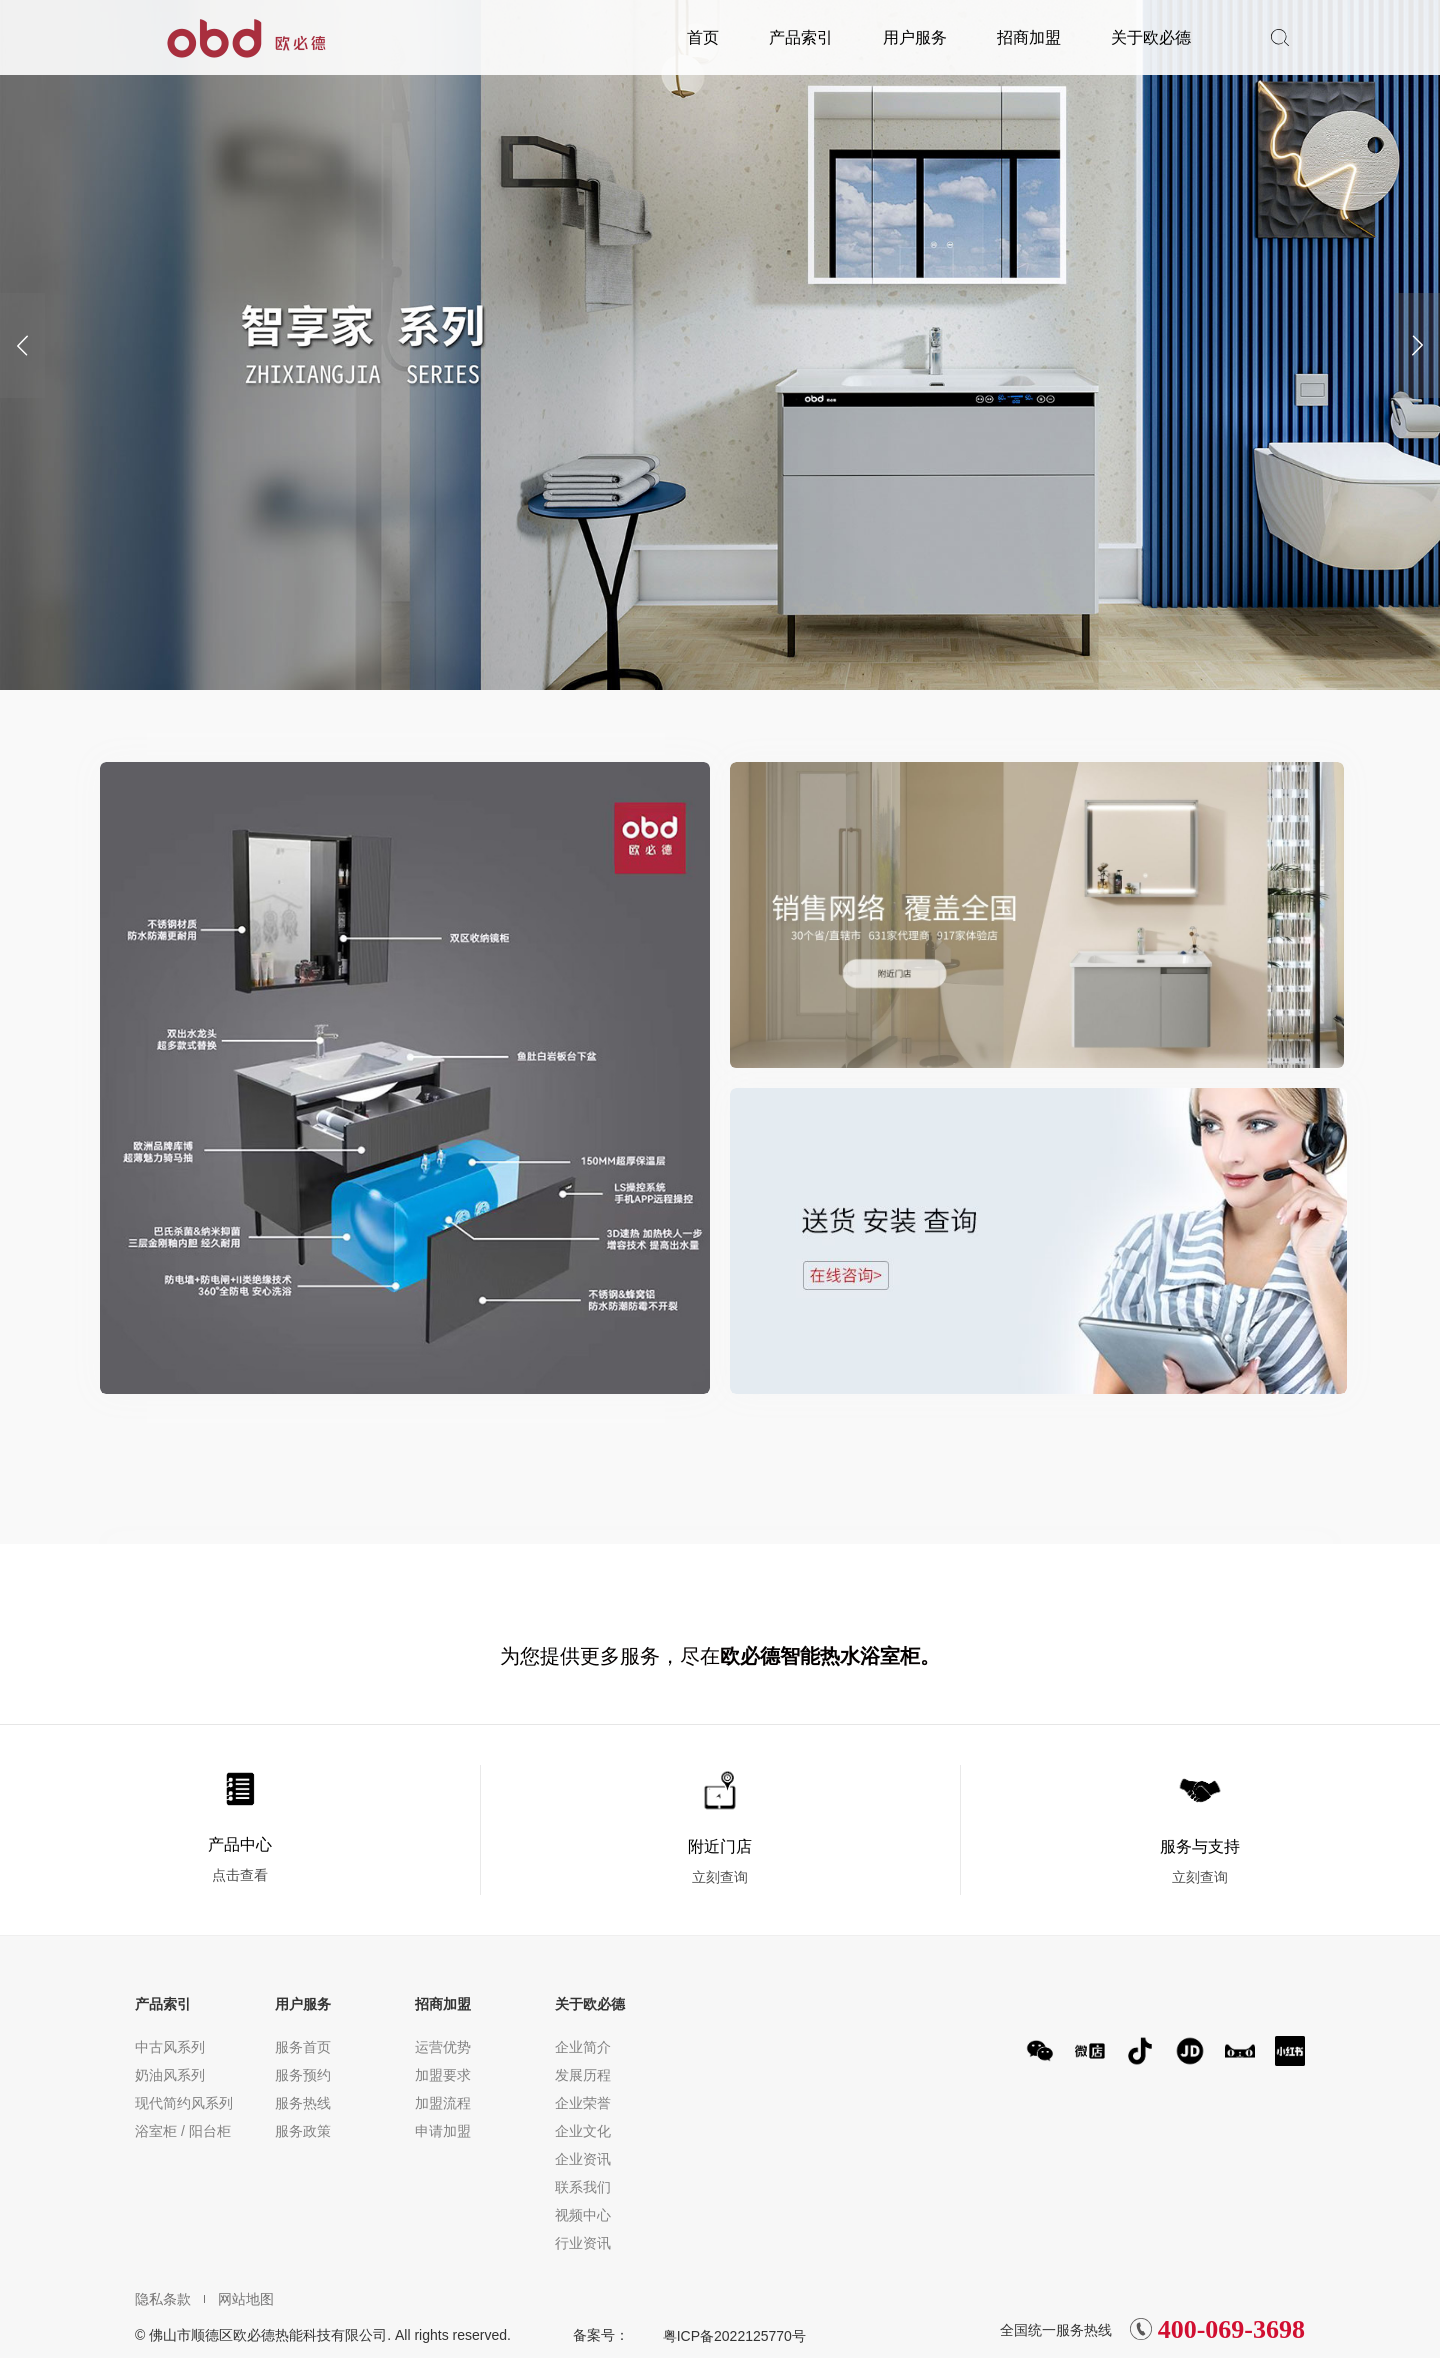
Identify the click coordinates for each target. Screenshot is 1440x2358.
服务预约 (303, 2075)
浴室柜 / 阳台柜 (183, 2131)
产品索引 (801, 37)
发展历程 (583, 2075)
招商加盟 (1029, 37)
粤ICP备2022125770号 (734, 2336)
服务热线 (303, 2103)
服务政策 (303, 2131)
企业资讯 (583, 2159)
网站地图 (239, 2299)
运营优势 (443, 2047)
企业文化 (583, 2131)
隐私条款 (163, 2299)
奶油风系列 (170, 2075)
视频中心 (583, 2215)
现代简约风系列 (184, 2103)
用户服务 (915, 37)
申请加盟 (443, 2131)
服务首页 (303, 2047)
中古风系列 (170, 2047)
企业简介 (583, 2047)
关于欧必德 (1151, 37)
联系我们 (583, 2187)
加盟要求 (443, 2075)
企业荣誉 (583, 2103)
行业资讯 (583, 2243)
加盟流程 (443, 2103)
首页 (703, 37)
